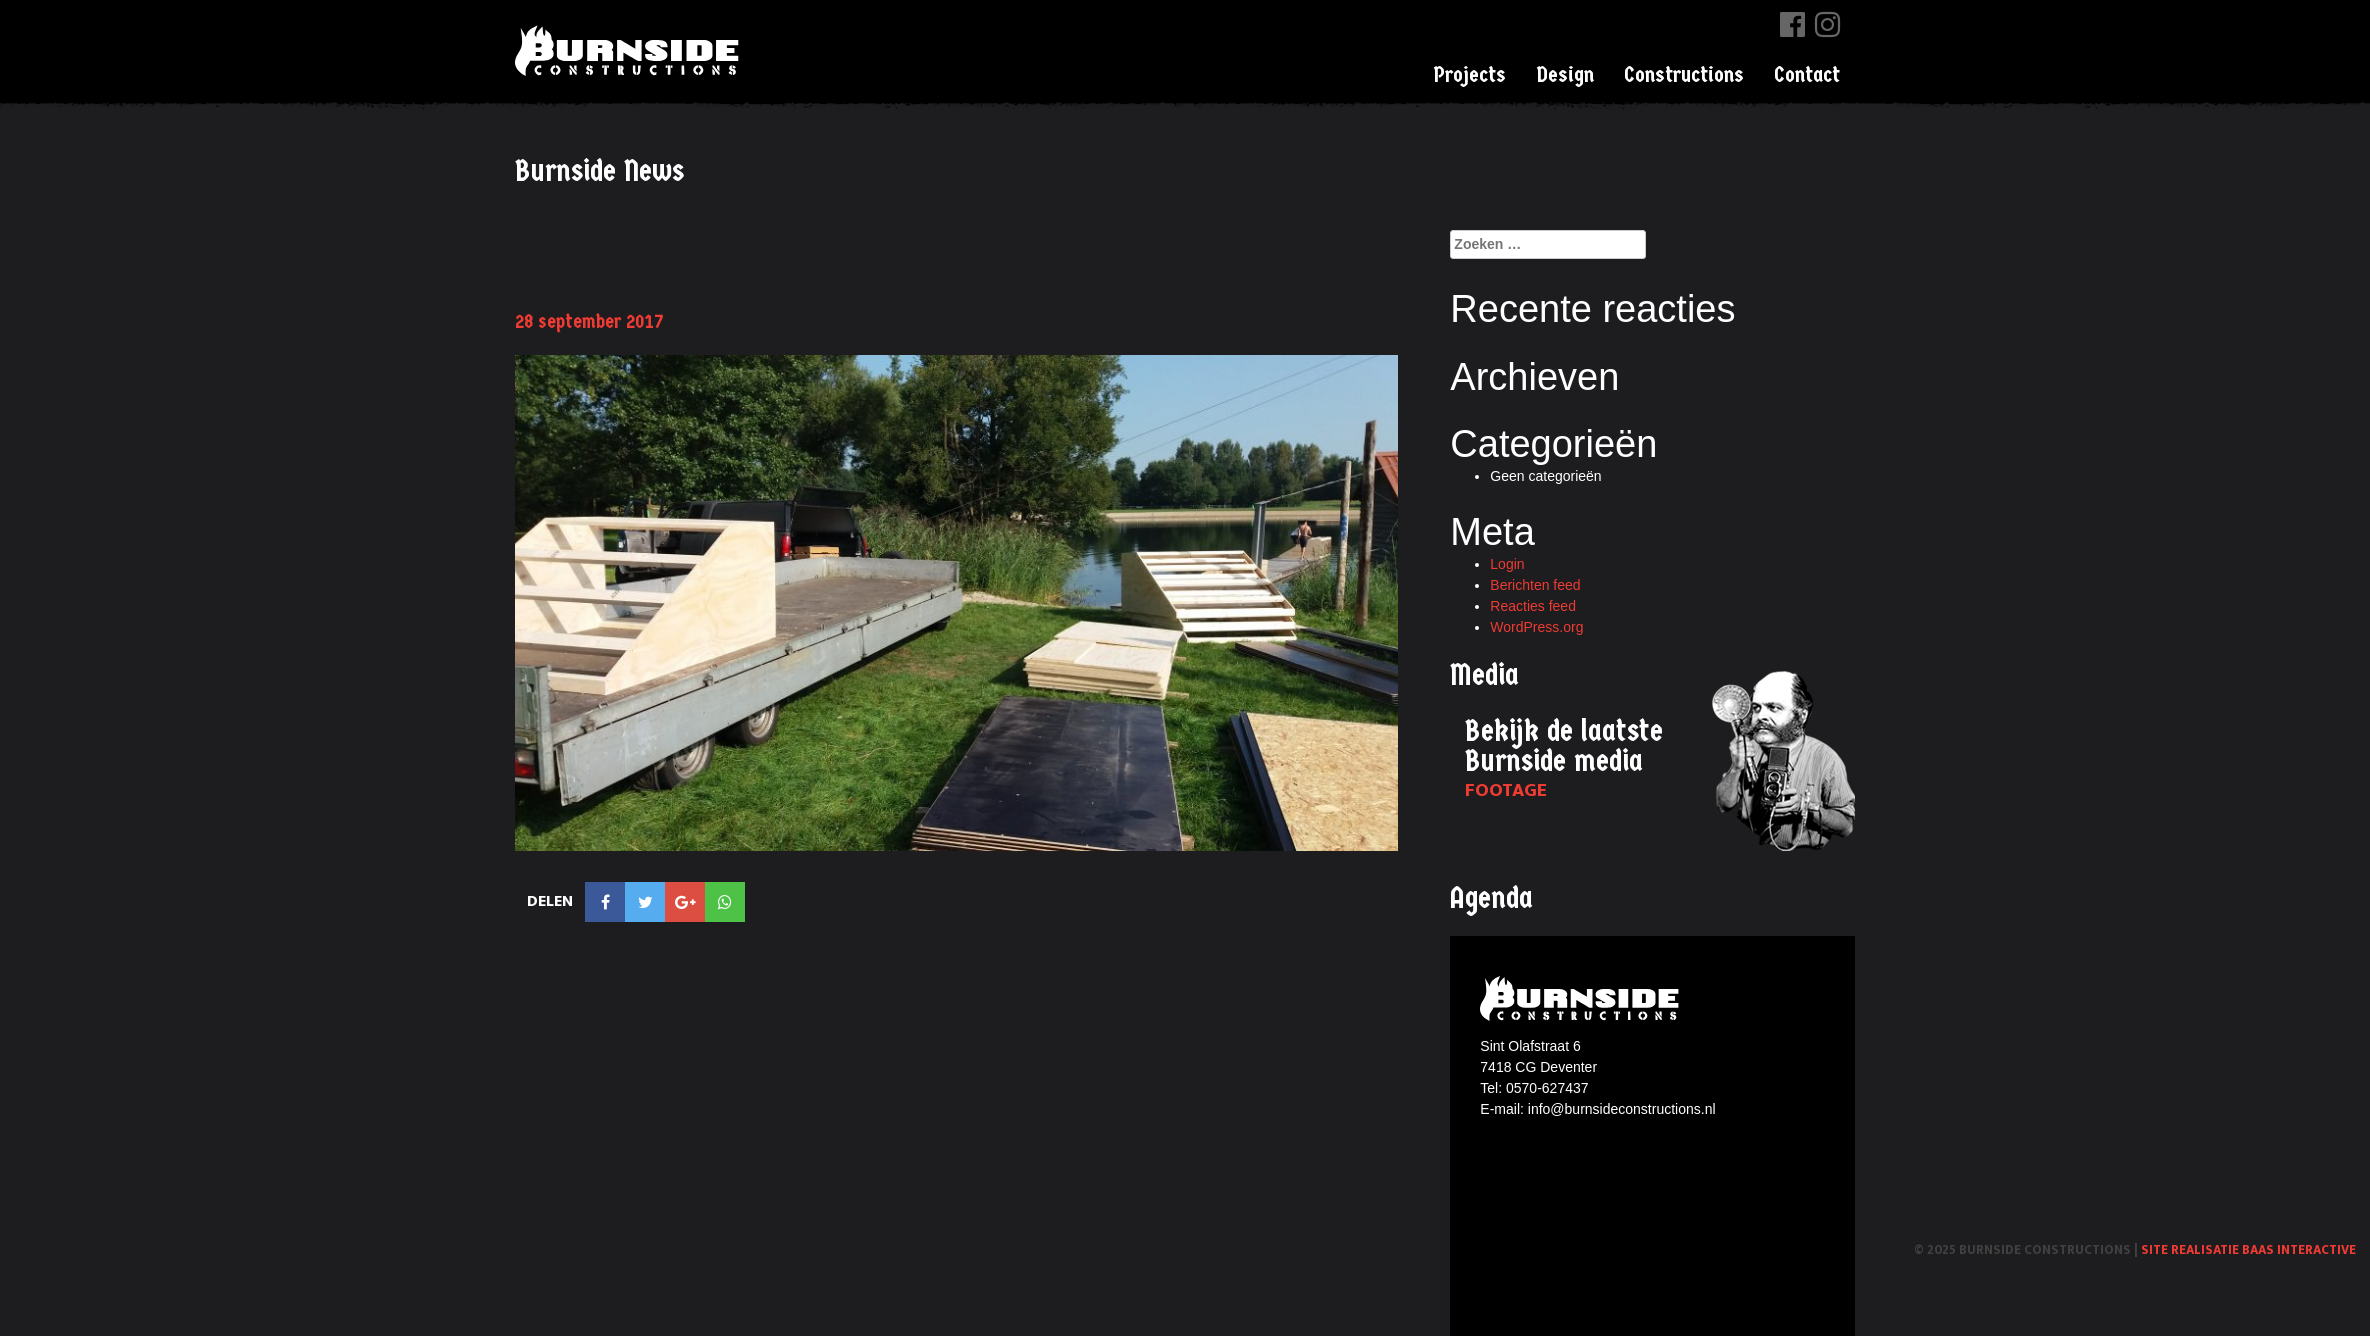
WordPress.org (1536, 627)
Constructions (1684, 75)
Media (1484, 675)
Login (1507, 564)
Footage (1506, 790)
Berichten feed (1535, 585)
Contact (1807, 75)
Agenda (1491, 898)
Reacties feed (1533, 606)
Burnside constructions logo (1582, 998)
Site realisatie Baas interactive (2248, 1250)
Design (1565, 75)
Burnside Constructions (630, 50)
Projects (1469, 75)
